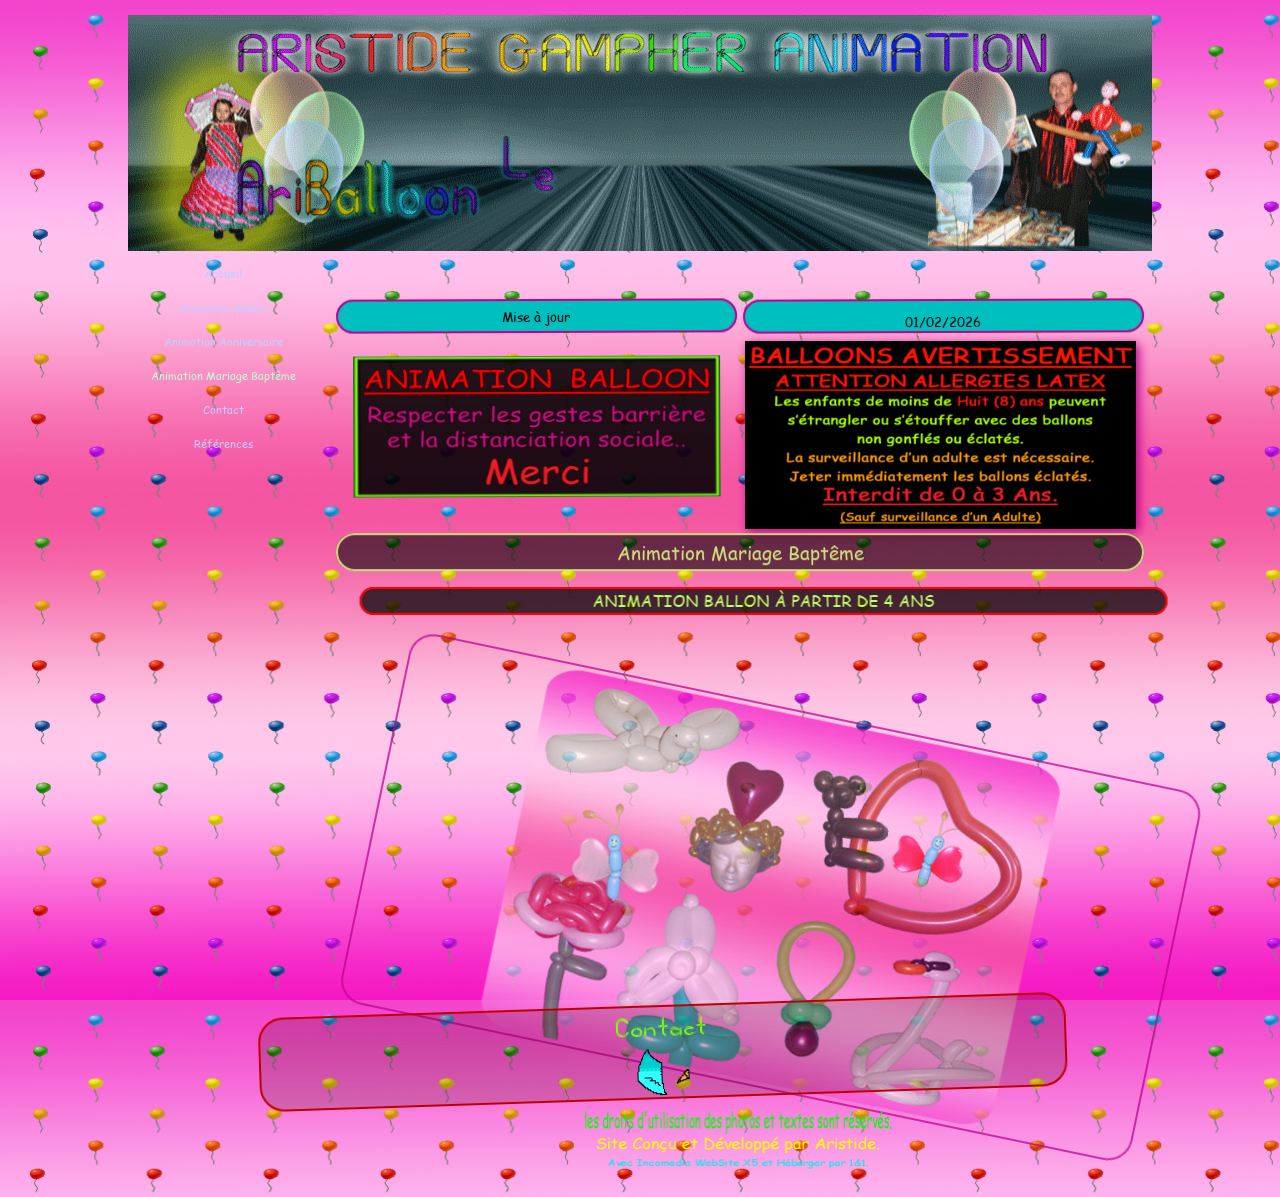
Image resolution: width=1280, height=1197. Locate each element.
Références (223, 443)
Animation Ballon (223, 307)
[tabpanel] (538, 316)
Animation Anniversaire (223, 341)
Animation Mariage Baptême (223, 375)
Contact (223, 409)
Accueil (223, 273)
